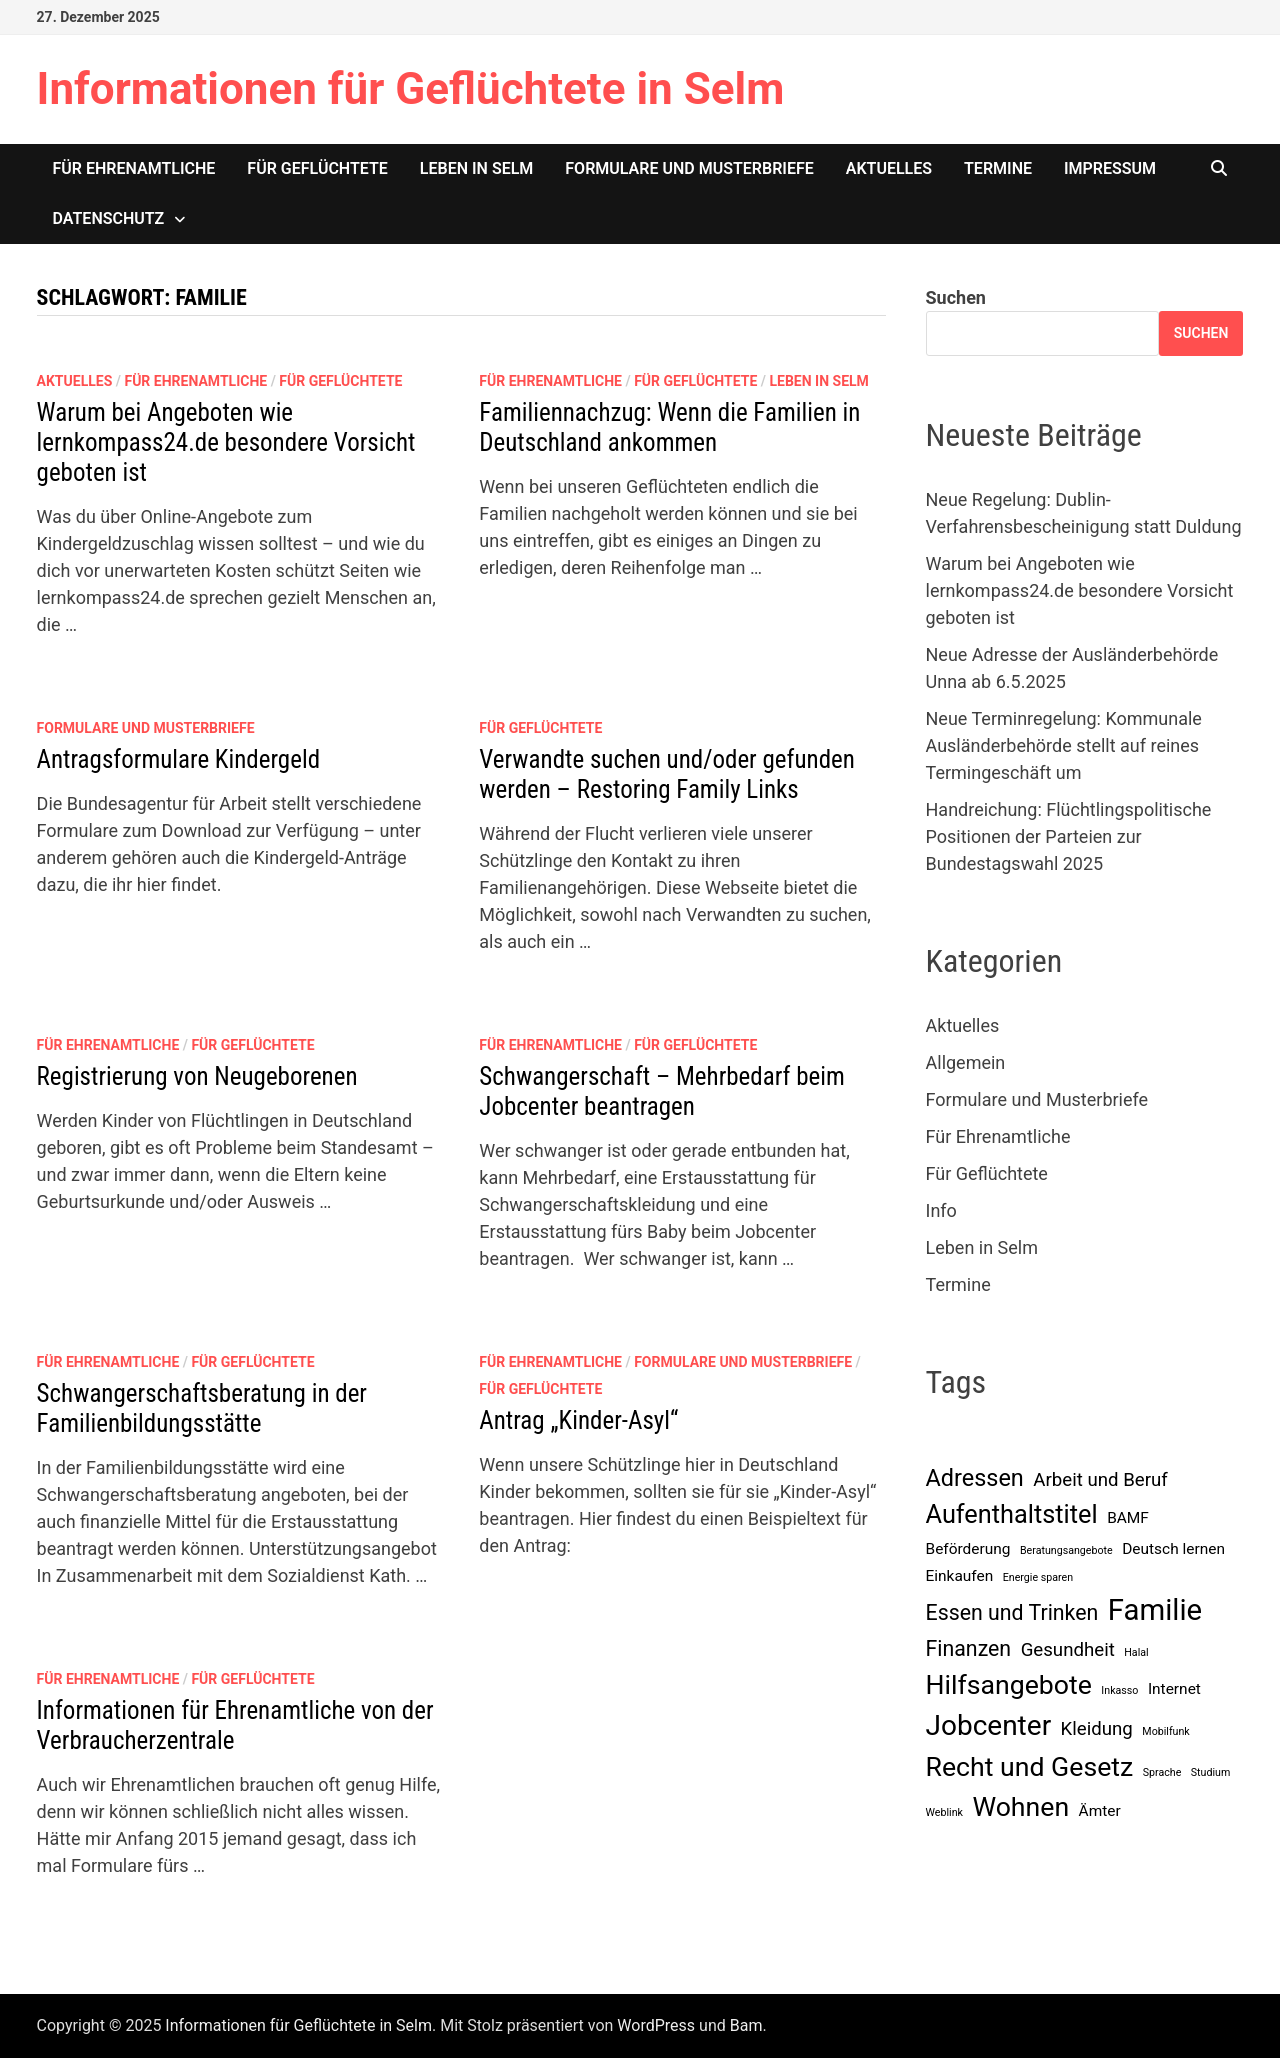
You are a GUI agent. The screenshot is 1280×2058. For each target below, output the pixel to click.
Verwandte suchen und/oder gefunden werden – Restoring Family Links (667, 774)
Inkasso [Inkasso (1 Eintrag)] (1119, 1690)
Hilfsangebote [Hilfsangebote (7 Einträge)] (1009, 1685)
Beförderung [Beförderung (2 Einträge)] (968, 1549)
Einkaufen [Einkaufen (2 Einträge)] (960, 1576)
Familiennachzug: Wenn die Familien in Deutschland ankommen (669, 427)
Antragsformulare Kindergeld (178, 759)
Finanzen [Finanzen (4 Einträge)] (969, 1648)
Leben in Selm (476, 168)
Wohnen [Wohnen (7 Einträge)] (1020, 1807)
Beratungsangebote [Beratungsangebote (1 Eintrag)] (1066, 1550)
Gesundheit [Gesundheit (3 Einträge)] (1068, 1650)
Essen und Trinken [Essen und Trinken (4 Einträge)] (1012, 1612)
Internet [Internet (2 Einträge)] (1174, 1689)
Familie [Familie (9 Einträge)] (1155, 1610)
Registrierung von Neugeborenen (197, 1076)
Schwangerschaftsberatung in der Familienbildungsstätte (202, 1408)
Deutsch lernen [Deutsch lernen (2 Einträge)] (1173, 1549)
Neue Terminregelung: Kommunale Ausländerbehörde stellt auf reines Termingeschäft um (1064, 745)
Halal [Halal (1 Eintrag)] (1136, 1652)
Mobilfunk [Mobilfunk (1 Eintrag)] (1165, 1731)
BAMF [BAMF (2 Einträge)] (1128, 1518)
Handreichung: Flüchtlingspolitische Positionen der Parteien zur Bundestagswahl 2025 (1069, 836)
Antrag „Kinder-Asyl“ (578, 1420)
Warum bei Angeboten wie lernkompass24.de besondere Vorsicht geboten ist (226, 442)
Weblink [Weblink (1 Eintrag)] (944, 1812)
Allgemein (966, 1062)
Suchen (956, 297)
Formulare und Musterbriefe (689, 168)
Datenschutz (109, 218)
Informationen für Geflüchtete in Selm (411, 89)
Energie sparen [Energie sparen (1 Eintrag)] (1038, 1577)
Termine (998, 168)
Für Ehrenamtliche (134, 168)
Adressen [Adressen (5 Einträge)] (975, 1478)
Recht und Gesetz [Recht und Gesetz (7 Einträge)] (1030, 1767)
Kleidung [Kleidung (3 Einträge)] (1097, 1729)
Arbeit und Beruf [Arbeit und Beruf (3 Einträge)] (1100, 1480)
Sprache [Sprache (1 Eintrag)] (1162, 1772)
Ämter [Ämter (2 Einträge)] (1100, 1811)
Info (941, 1210)
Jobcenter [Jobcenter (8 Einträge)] (989, 1725)
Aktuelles (889, 168)
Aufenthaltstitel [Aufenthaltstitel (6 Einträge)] (1012, 1514)
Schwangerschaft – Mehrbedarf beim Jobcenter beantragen (661, 1091)
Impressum (1110, 168)
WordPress (656, 2025)
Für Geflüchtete (317, 168)
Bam (746, 2025)
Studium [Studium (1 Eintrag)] (1211, 1772)
